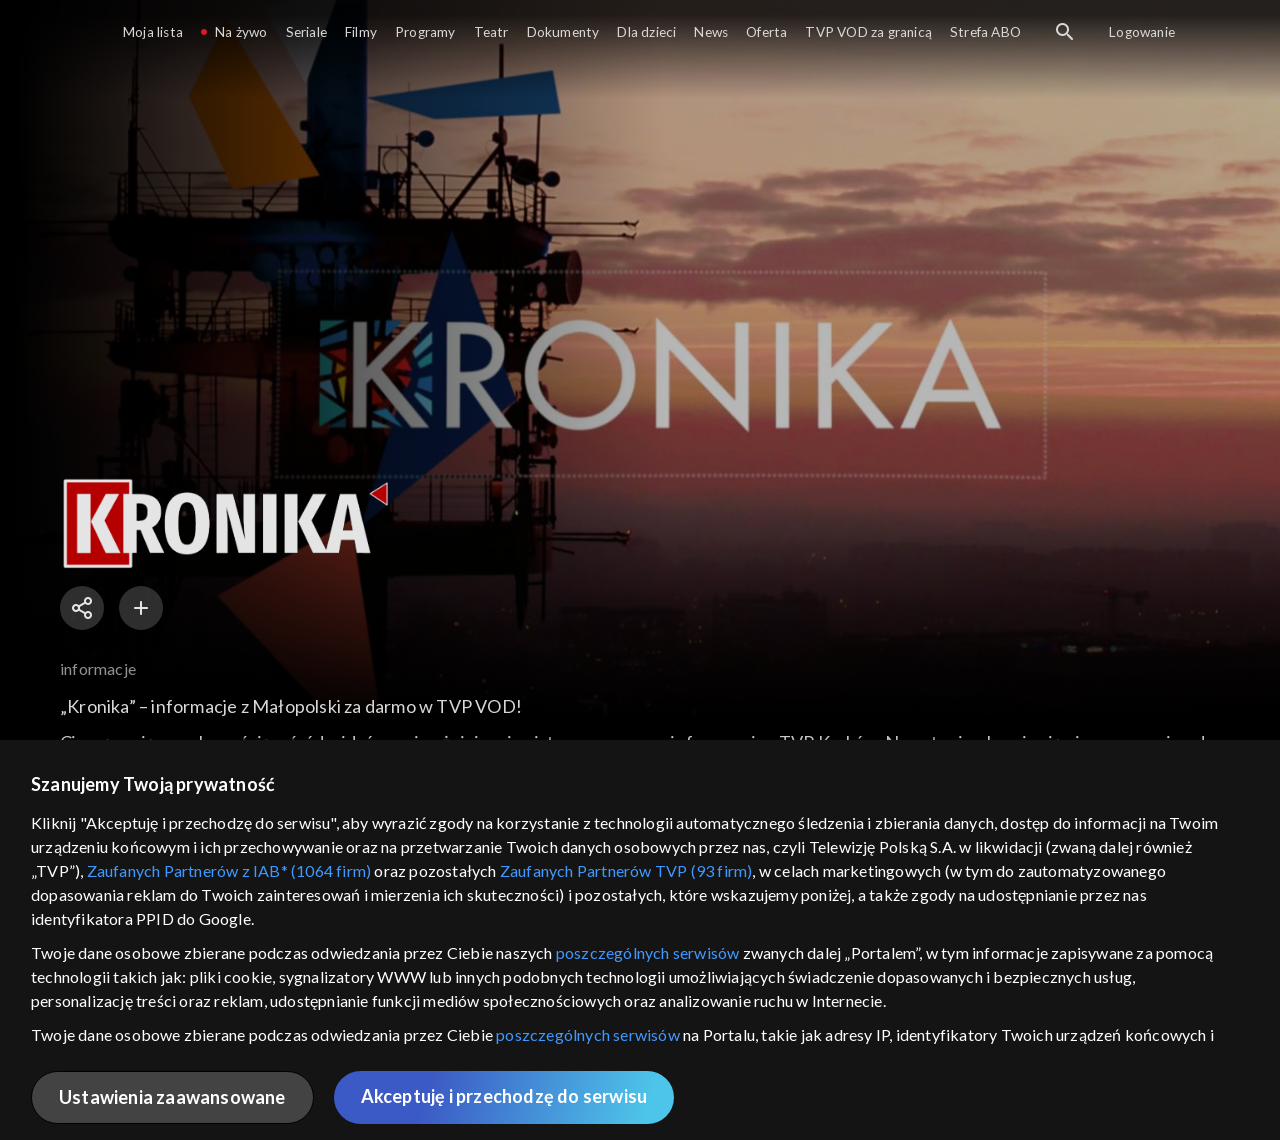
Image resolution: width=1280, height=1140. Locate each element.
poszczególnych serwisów (648, 952)
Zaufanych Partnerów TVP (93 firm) (626, 870)
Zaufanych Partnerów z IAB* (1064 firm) (229, 870)
